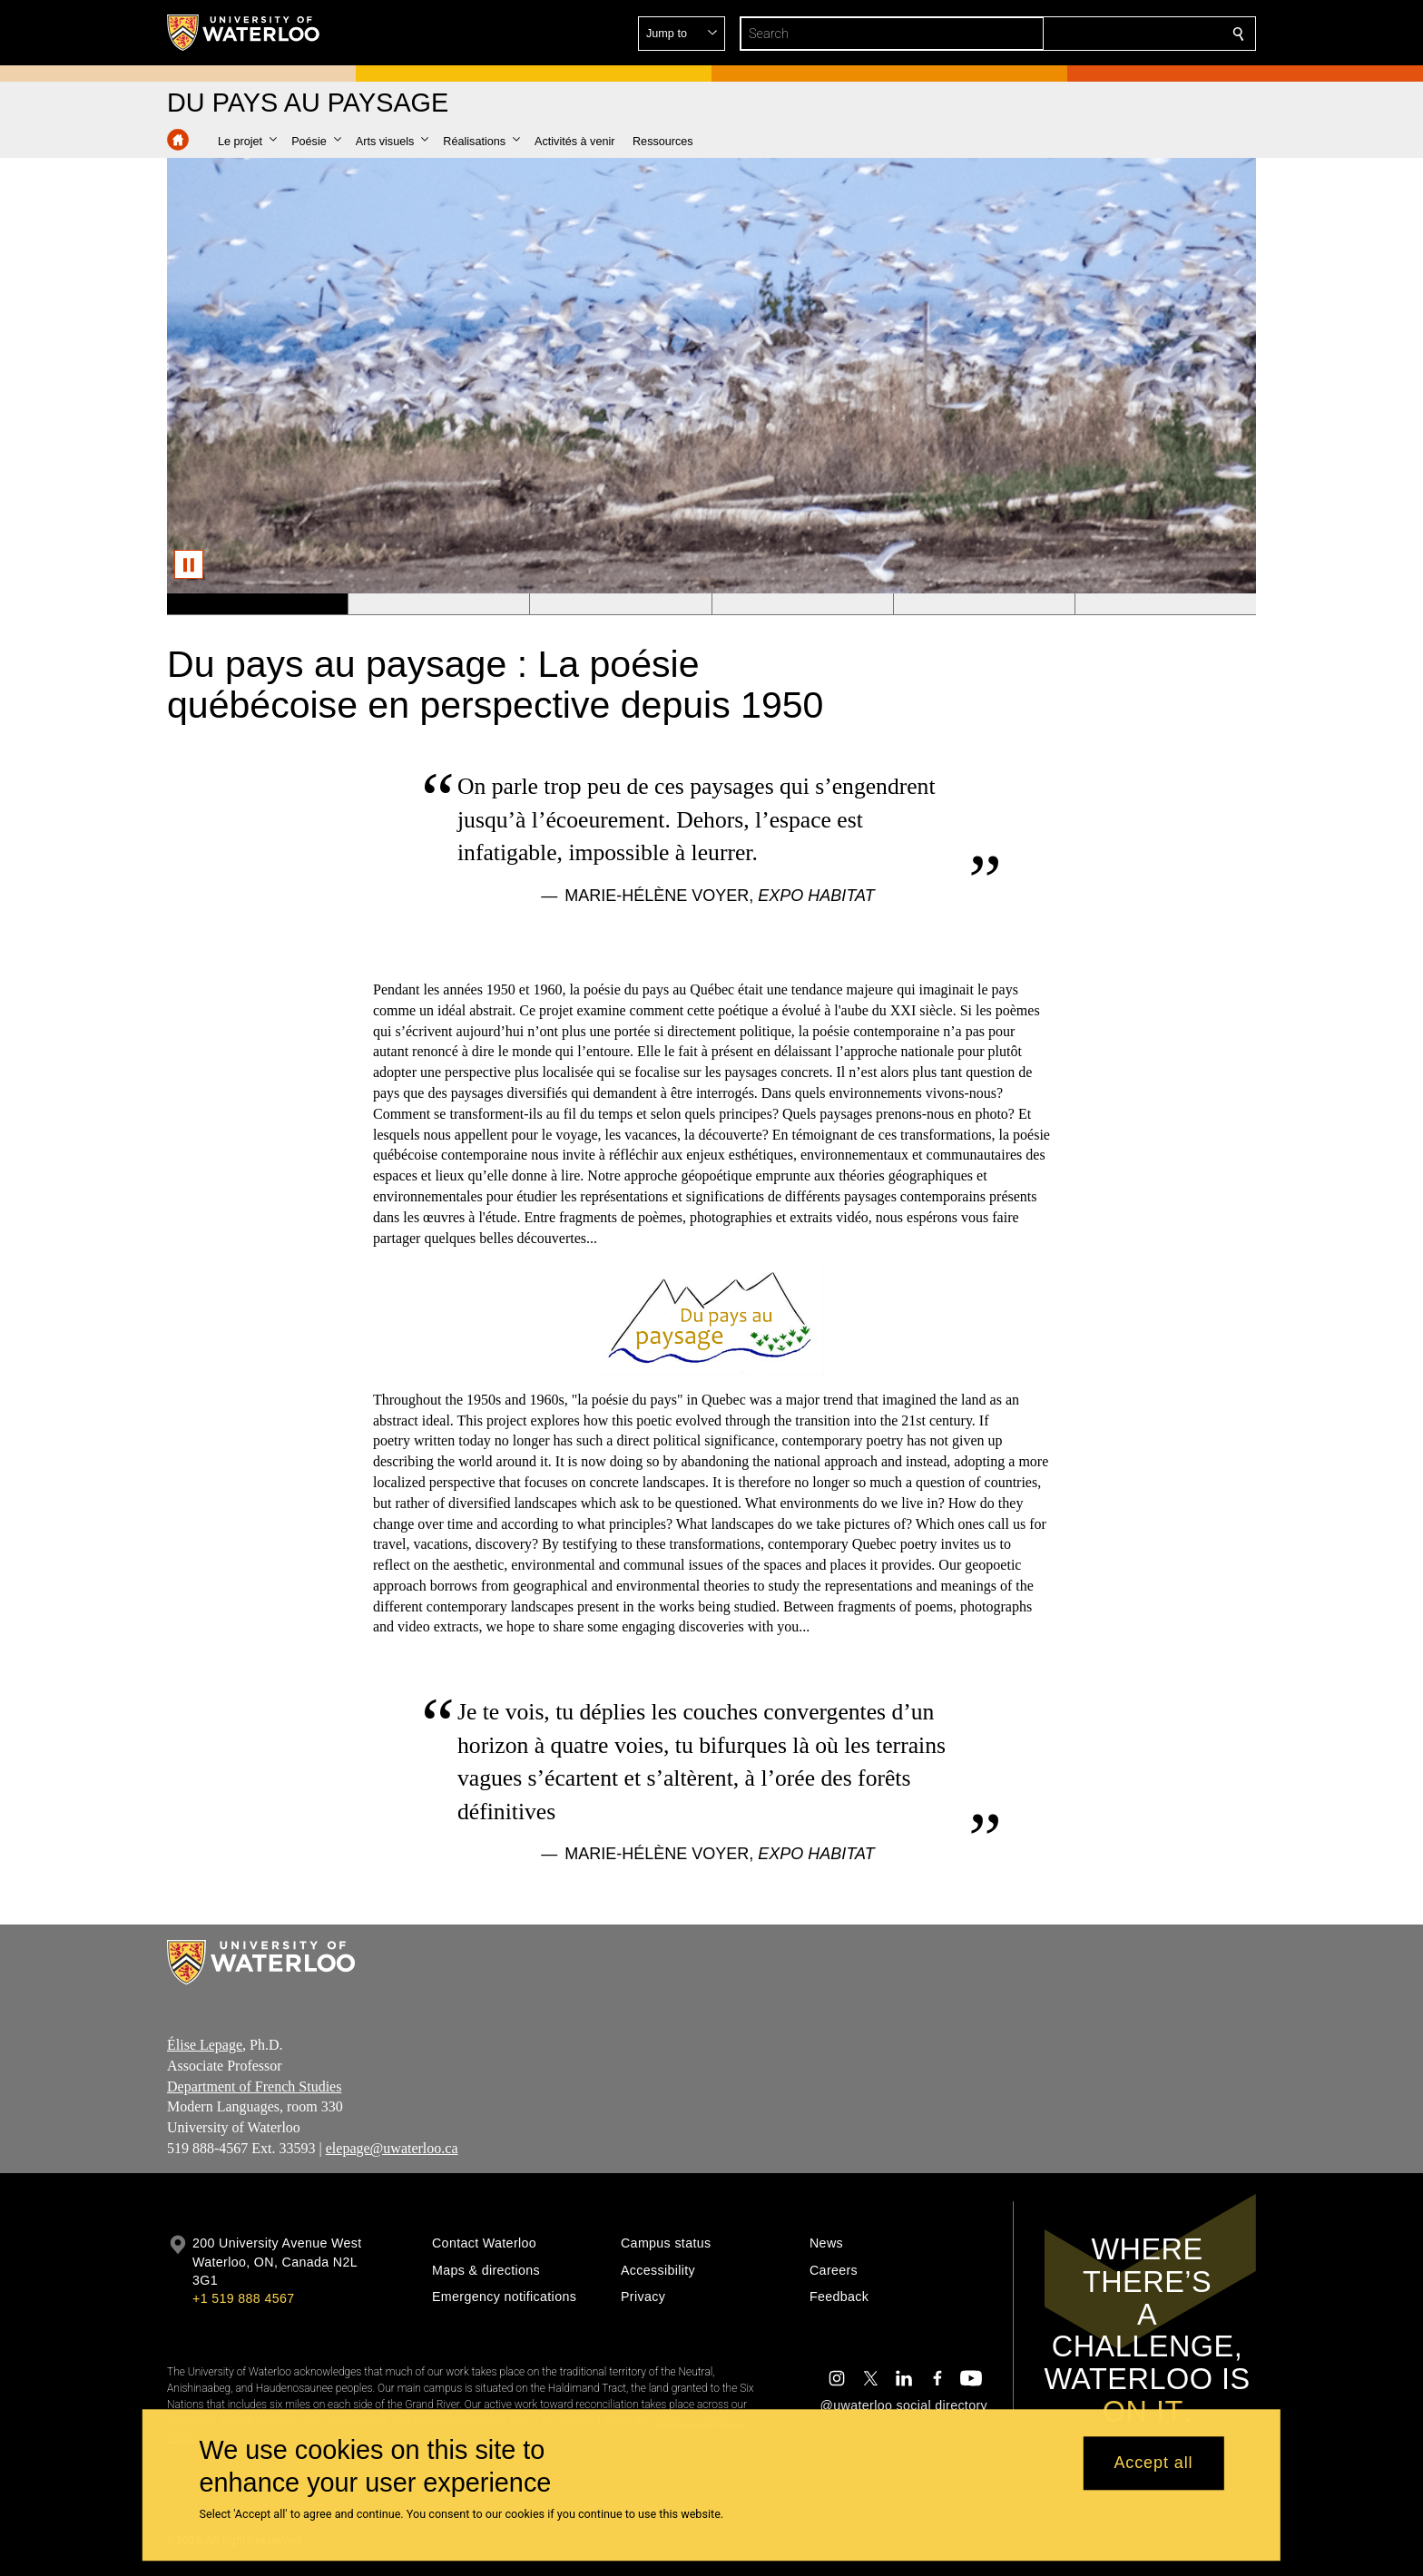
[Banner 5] (984, 604)
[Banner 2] (438, 604)
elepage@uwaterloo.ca (392, 2148)
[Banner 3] (620, 604)
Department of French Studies (254, 2085)
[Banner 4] (802, 604)
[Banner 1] (257, 604)
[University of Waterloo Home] (244, 33)
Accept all (1153, 2463)
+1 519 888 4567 (243, 2298)
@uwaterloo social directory (903, 2405)
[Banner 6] (1165, 604)
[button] (1107, 33)
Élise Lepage (204, 2044)
